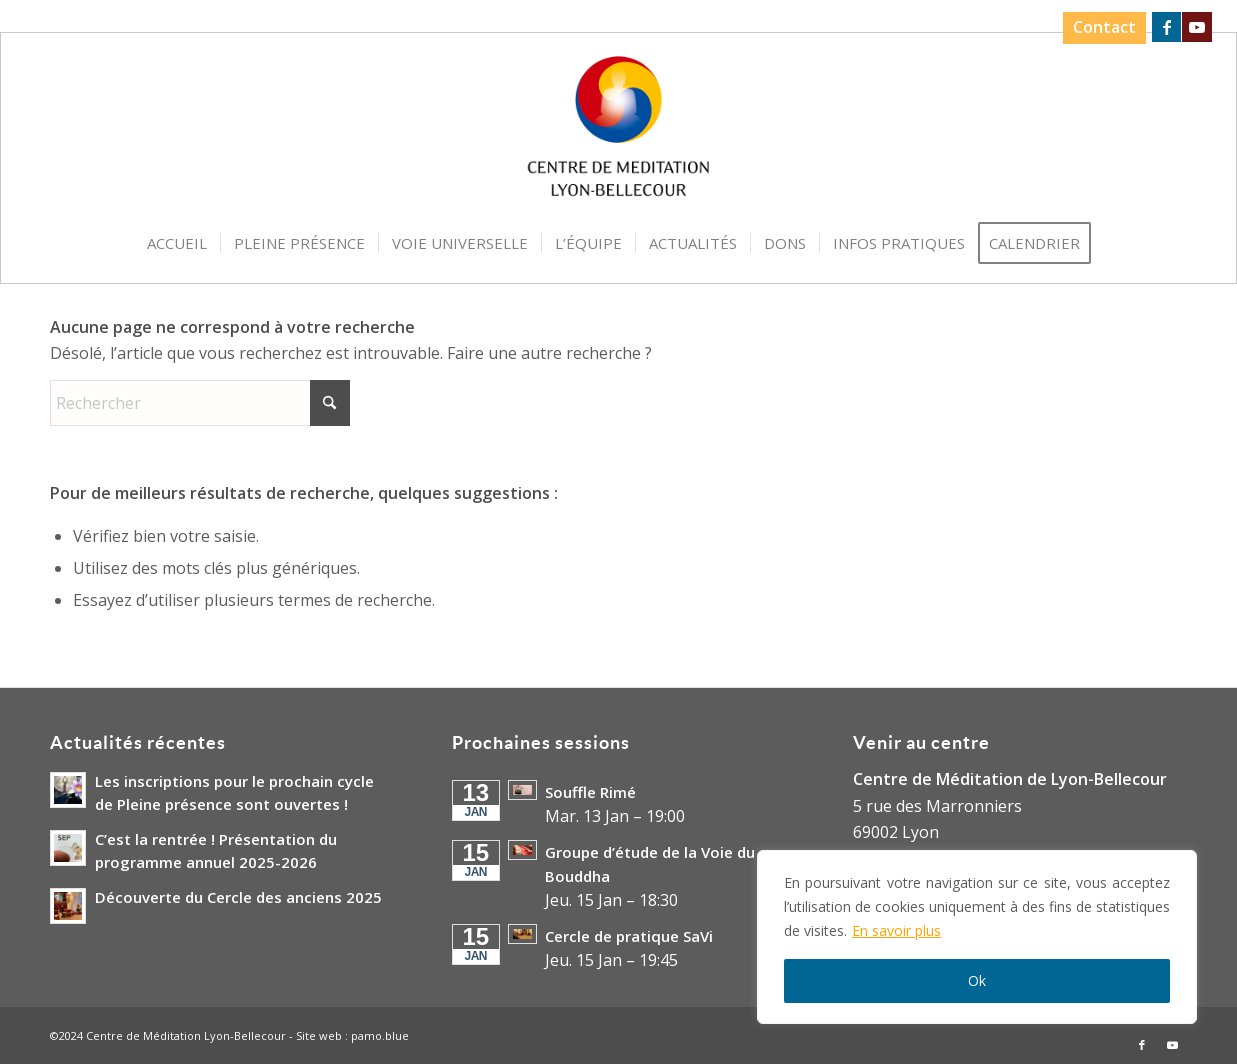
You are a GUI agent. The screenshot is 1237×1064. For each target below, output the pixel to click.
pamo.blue (380, 1035)
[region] (977, 937)
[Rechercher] (200, 403)
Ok (977, 980)
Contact (1104, 27)
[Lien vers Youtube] (1197, 27)
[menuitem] (1099, 28)
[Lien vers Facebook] (1166, 27)
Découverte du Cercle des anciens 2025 (238, 897)
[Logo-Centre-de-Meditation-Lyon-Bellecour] (618, 133)
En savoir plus (896, 930)
